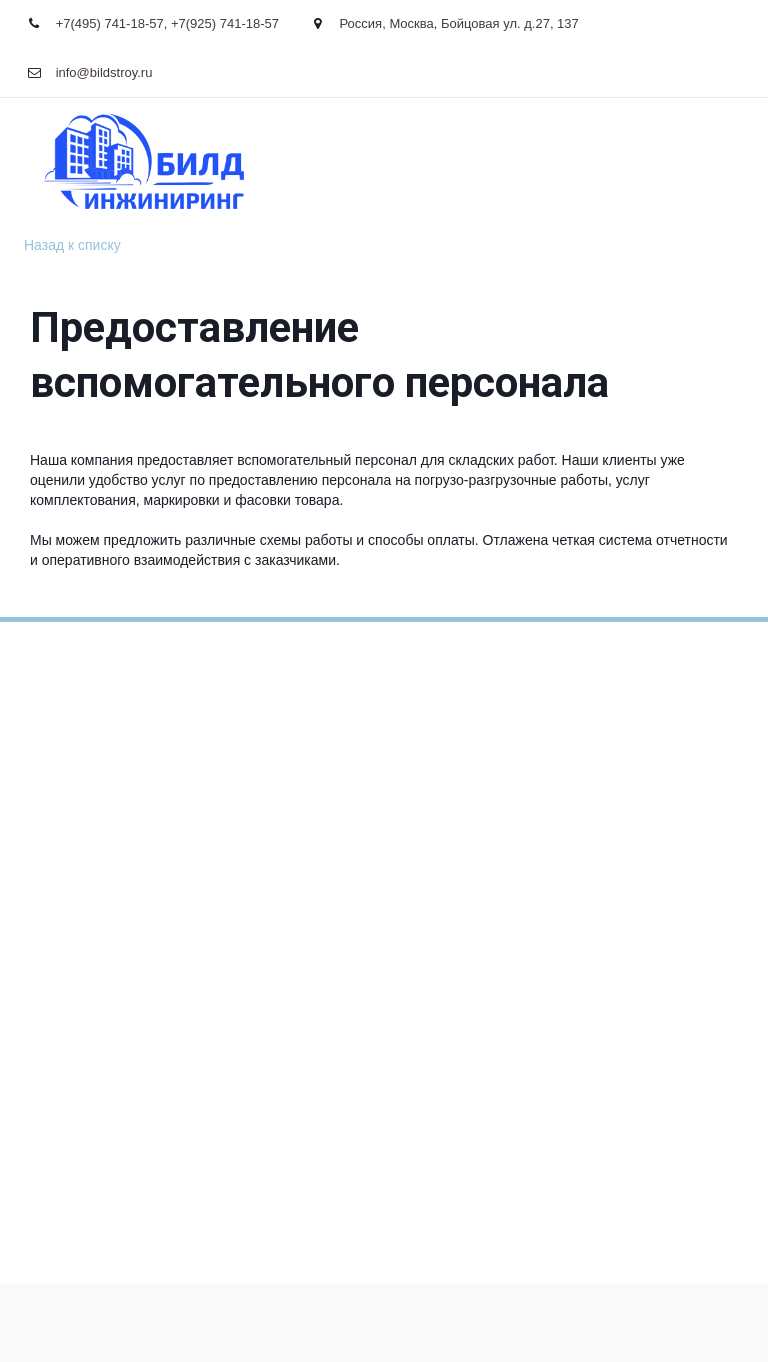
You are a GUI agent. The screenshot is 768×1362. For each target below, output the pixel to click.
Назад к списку (72, 245)
